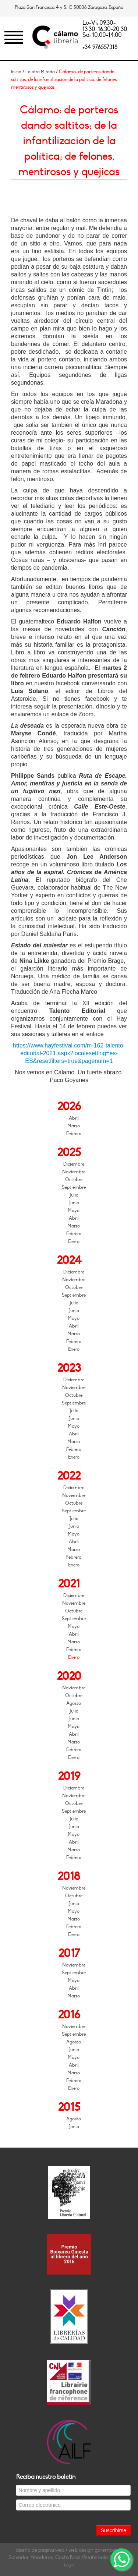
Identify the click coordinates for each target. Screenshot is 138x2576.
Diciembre (73, 1164)
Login (69, 2565)
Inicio (16, 71)
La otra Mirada (40, 71)
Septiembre (74, 1187)
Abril (74, 1118)
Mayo (73, 1210)
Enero (73, 1241)
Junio (73, 1203)
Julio (73, 1195)
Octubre (73, 1180)
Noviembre (73, 1172)
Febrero (73, 1134)
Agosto (73, 1703)
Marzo (73, 1126)
